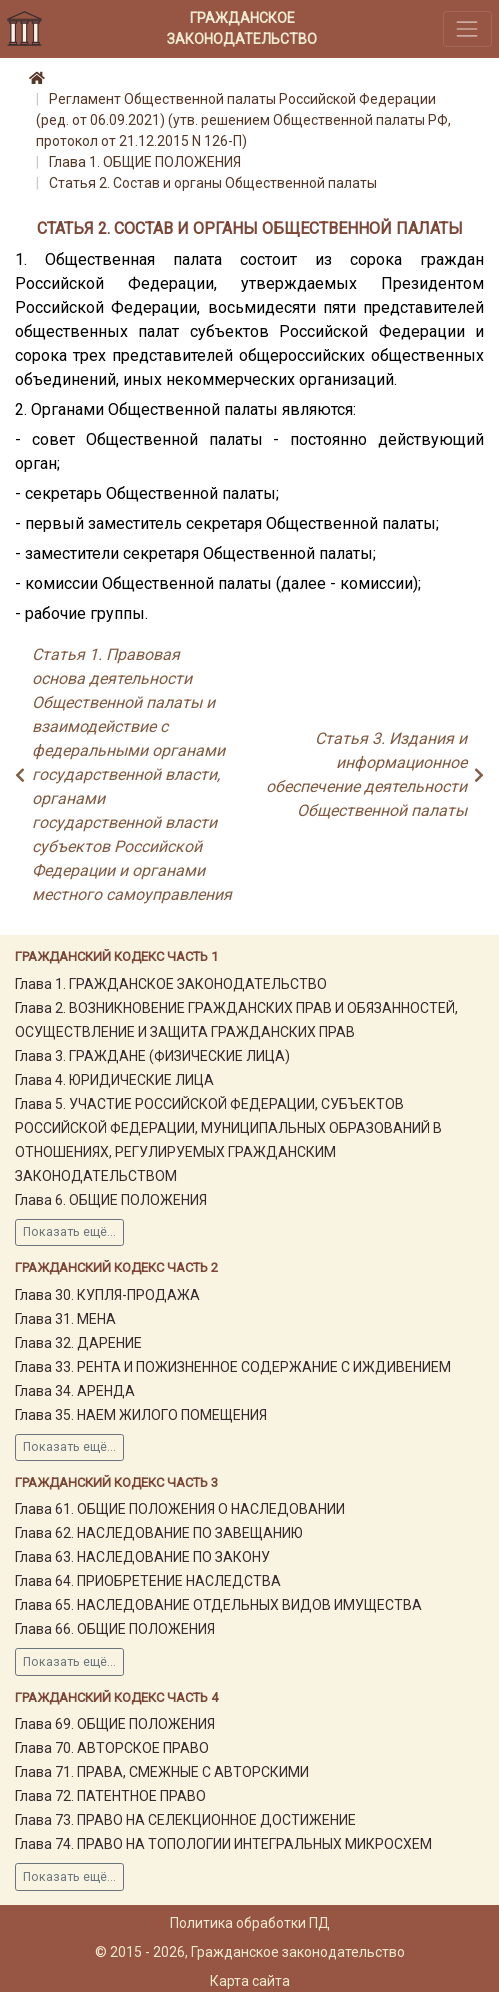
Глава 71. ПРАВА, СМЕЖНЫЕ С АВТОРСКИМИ (162, 1772)
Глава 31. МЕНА (65, 1319)
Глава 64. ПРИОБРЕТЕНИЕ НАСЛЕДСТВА (148, 1581)
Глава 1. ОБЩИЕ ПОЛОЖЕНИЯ (145, 162)
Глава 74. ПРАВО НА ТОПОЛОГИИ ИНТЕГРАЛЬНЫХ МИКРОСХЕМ (223, 1844)
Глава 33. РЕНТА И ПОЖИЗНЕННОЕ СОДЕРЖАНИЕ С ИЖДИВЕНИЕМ (233, 1367)
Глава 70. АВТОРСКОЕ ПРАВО (112, 1748)
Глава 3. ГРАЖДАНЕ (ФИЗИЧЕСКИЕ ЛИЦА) (152, 1056)
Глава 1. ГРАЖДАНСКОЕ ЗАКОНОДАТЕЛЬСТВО (171, 984)
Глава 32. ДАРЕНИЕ (78, 1343)
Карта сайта (250, 1981)
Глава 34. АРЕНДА (75, 1391)
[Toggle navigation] (467, 28)
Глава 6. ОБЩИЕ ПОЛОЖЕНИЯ (111, 1200)
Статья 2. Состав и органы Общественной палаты (213, 183)
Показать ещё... (69, 1232)
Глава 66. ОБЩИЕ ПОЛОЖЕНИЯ (115, 1629)
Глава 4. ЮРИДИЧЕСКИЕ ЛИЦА (114, 1080)
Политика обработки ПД (250, 1923)
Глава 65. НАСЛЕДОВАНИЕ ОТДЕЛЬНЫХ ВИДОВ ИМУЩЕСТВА (218, 1605)
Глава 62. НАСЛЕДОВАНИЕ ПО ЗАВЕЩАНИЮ (159, 1533)
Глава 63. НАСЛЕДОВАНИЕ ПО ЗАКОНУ (142, 1557)
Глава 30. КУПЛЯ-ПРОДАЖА (107, 1295)
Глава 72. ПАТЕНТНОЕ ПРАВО (110, 1796)
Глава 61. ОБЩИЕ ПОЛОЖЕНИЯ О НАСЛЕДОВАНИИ (180, 1509)
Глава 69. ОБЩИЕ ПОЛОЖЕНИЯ (115, 1724)
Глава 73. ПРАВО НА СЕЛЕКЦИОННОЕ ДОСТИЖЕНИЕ (185, 1820)
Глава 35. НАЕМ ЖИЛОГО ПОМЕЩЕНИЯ (141, 1415)
